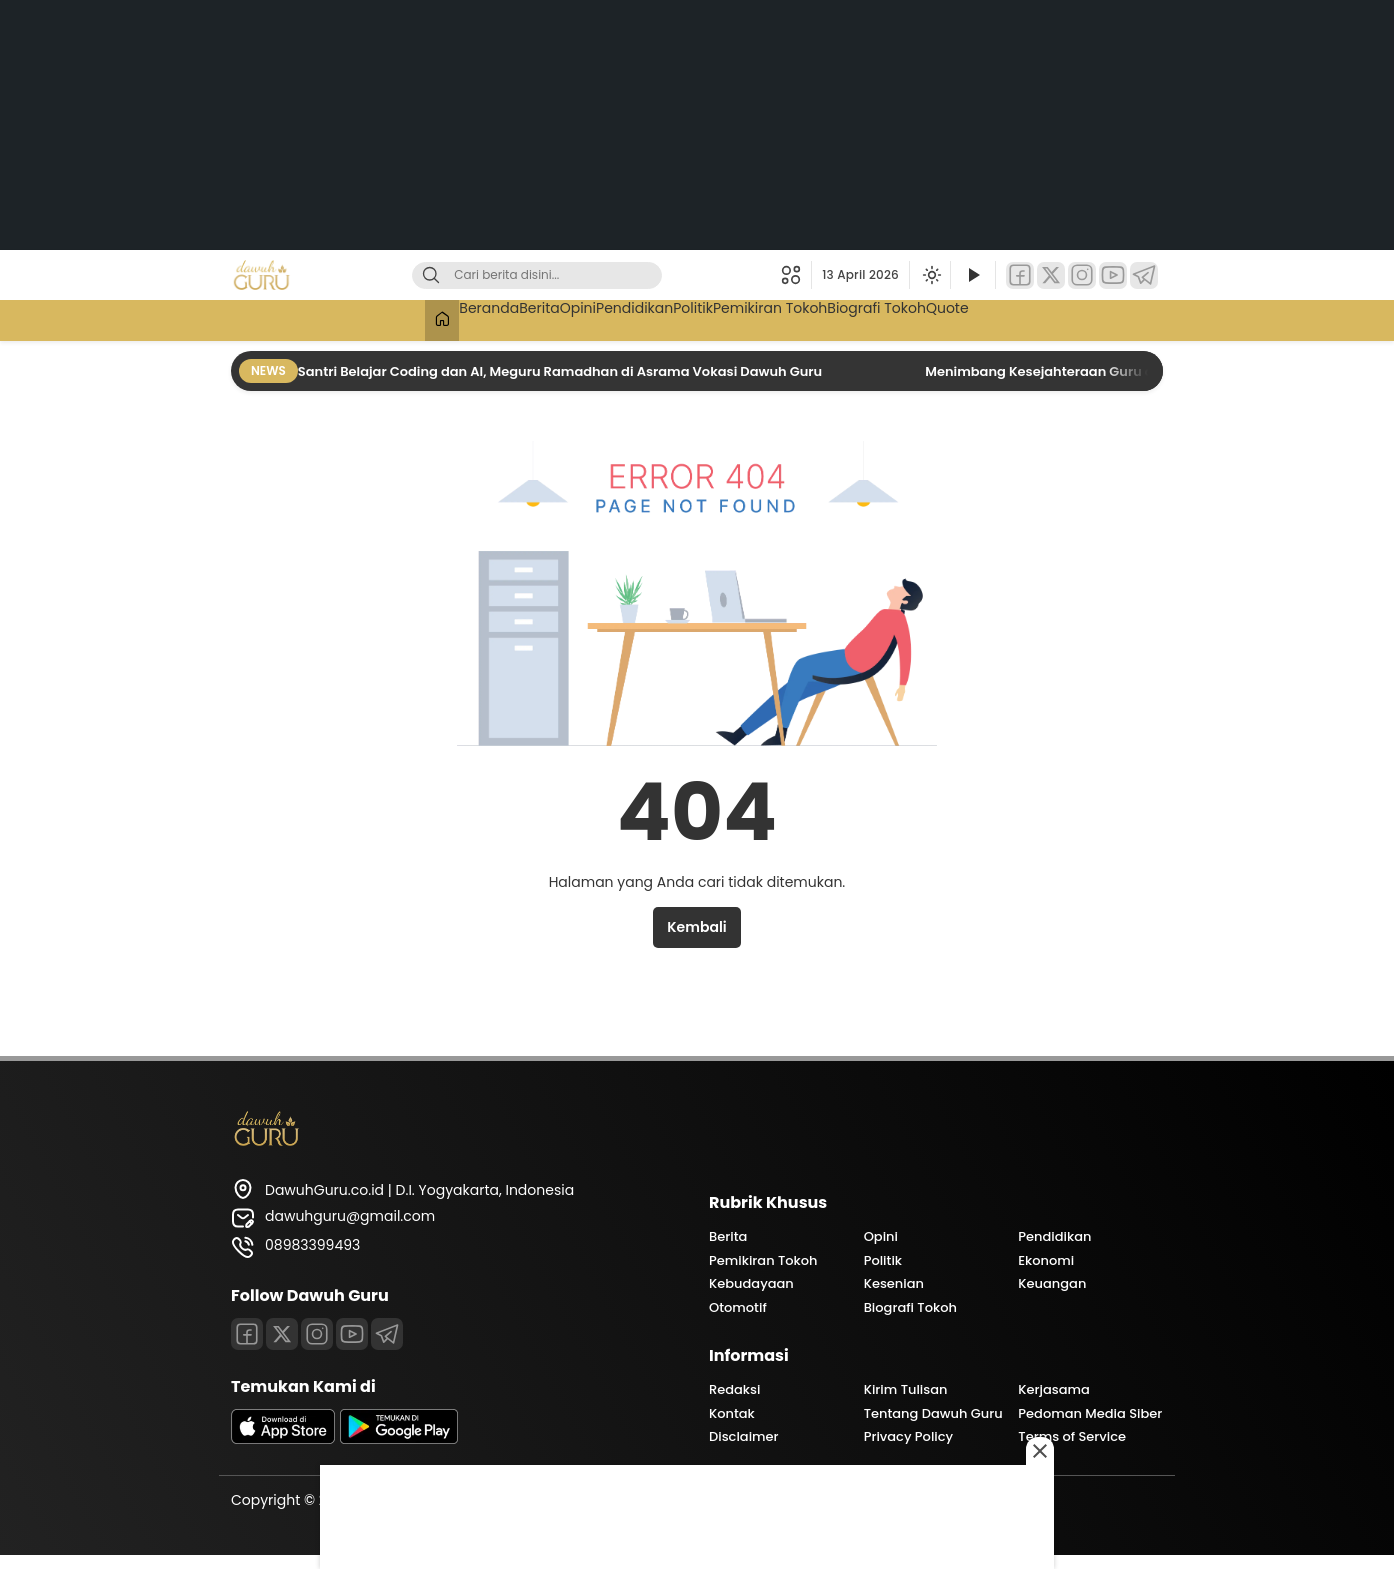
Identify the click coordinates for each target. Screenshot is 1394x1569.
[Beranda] (353, 320)
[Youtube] (352, 1334)
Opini (547, 318)
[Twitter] (1051, 275)
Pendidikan (626, 318)
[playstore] (399, 1439)
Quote (1031, 318)
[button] (796, 275)
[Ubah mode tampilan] (930, 275)
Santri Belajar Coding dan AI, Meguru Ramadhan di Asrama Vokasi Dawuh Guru (561, 371)
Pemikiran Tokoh (808, 318)
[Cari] (431, 275)
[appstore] (283, 1439)
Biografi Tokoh (939, 318)
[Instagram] (1082, 275)
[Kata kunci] (570, 275)
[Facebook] (1020, 275)
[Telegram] (1144, 275)
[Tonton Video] (973, 275)
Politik (707, 318)
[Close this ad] (1051, 1451)
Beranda (415, 318)
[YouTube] (1113, 275)
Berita (487, 318)
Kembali (696, 927)
